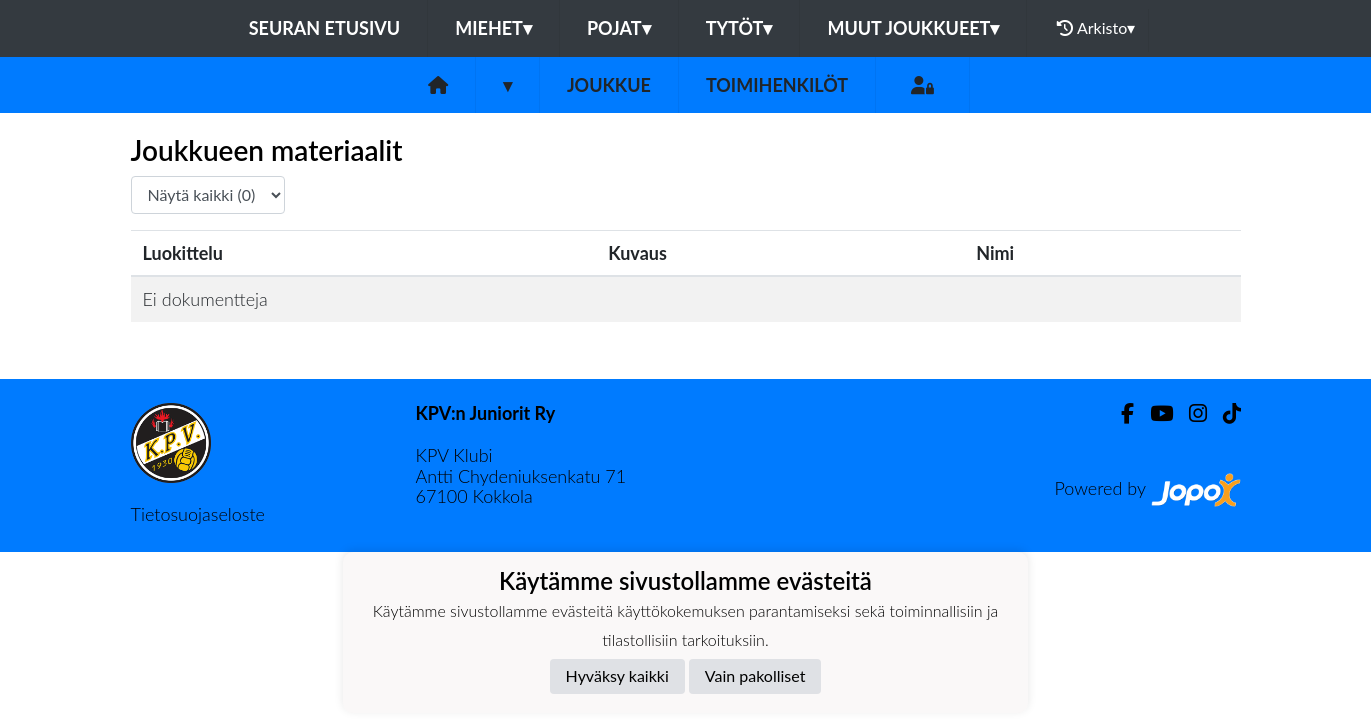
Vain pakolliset (755, 675)
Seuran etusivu (325, 28)
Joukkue (609, 85)
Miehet (493, 28)
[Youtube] (1153, 413)
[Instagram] (1190, 413)
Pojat (619, 28)
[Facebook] (1119, 413)
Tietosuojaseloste (198, 514)
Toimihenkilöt (777, 85)
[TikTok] (1224, 413)
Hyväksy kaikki (617, 675)
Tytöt (739, 28)
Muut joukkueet (913, 28)
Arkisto (1096, 28)
